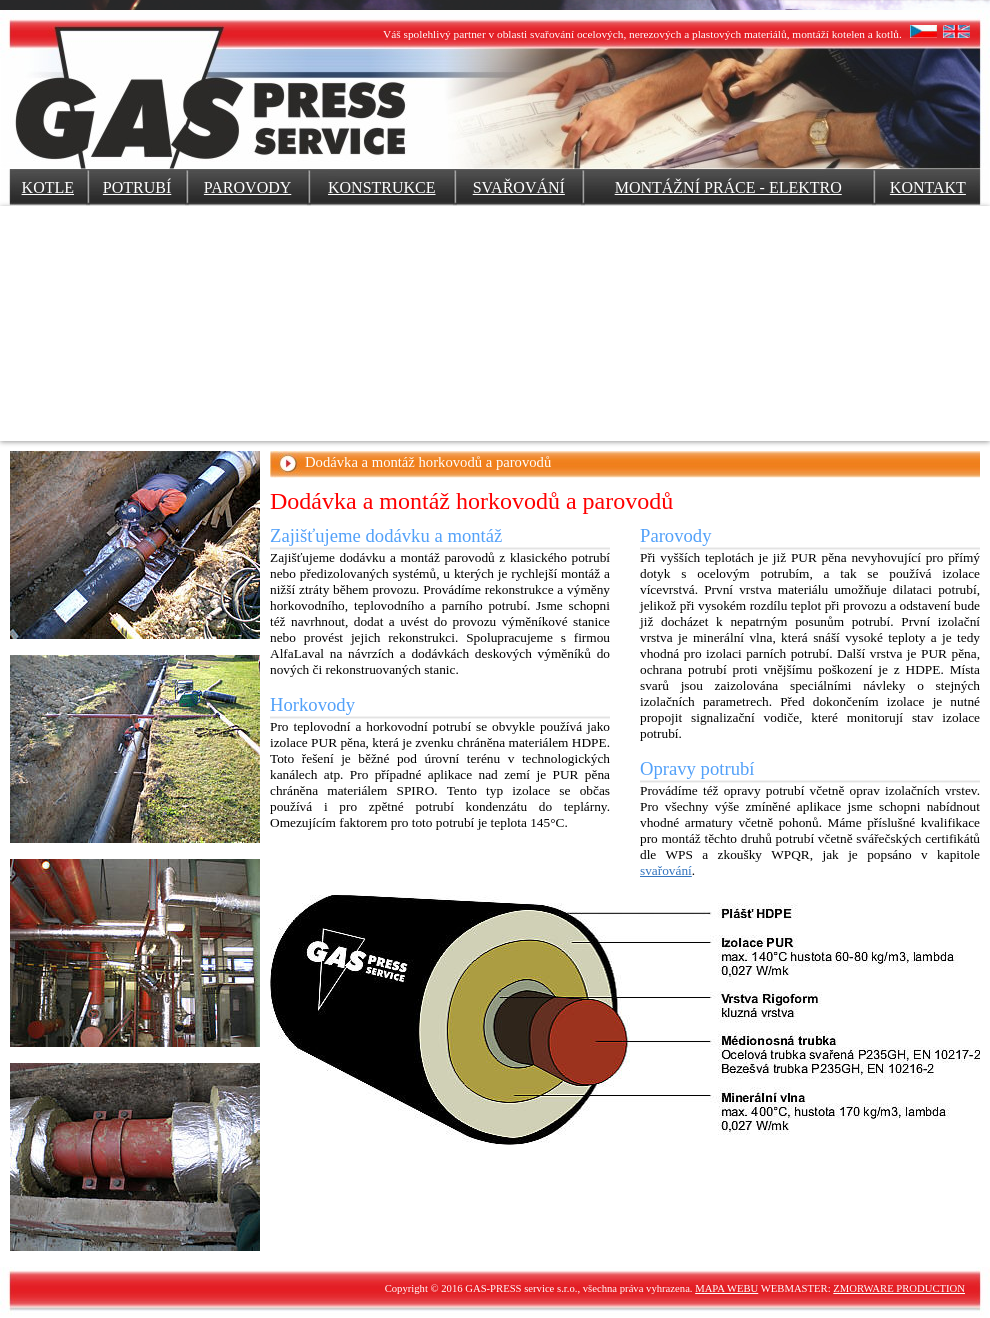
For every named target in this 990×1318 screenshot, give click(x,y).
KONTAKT (928, 187)
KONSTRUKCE (382, 187)
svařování (666, 870)
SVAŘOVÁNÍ (519, 187)
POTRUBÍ (137, 187)
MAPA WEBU (726, 1288)
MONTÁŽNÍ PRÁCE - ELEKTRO (728, 187)
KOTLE (48, 187)
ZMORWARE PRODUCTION (899, 1288)
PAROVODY (247, 187)
